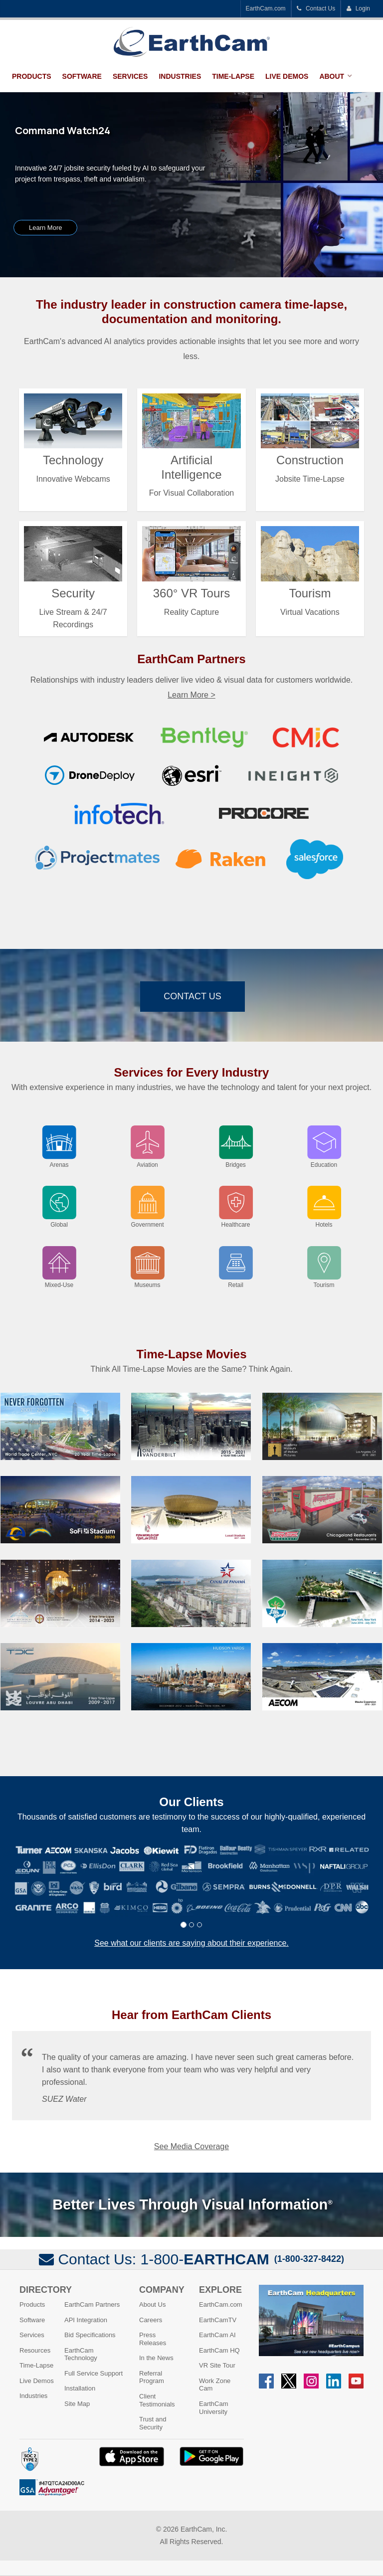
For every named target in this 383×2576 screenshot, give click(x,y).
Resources (34, 2350)
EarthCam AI (217, 2335)
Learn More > (191, 695)
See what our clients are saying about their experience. (191, 1943)
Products (31, 76)
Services (130, 76)
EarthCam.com (266, 8)
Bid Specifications (90, 2335)
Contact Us (316, 8)
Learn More (45, 227)
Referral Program (151, 2377)
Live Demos (286, 76)
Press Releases (152, 2339)
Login (358, 8)
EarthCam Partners (92, 2304)
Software (82, 76)
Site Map (77, 2403)
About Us (152, 2304)
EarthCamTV (217, 2320)
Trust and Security (152, 2423)
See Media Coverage (191, 2146)
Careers (150, 2320)
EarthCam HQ (219, 2350)
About (331, 76)
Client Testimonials (157, 2400)
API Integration (85, 2320)
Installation (79, 2388)
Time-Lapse (233, 76)
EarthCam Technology (80, 2354)
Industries (180, 76)
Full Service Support (93, 2373)
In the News (156, 2358)
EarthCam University (213, 2407)
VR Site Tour (217, 2365)
